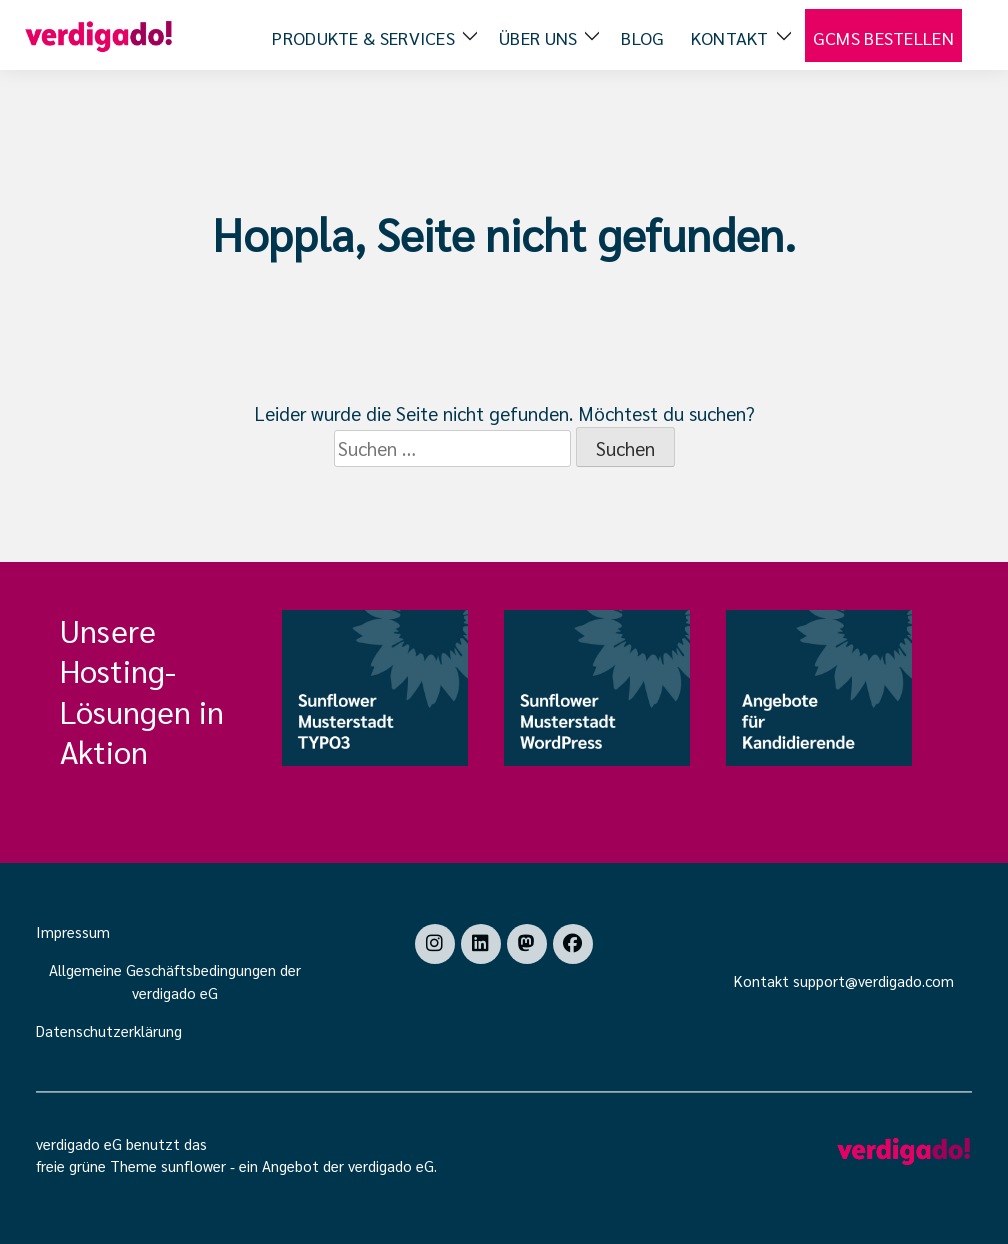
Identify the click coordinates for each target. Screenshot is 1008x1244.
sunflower (193, 1165)
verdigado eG (391, 1165)
